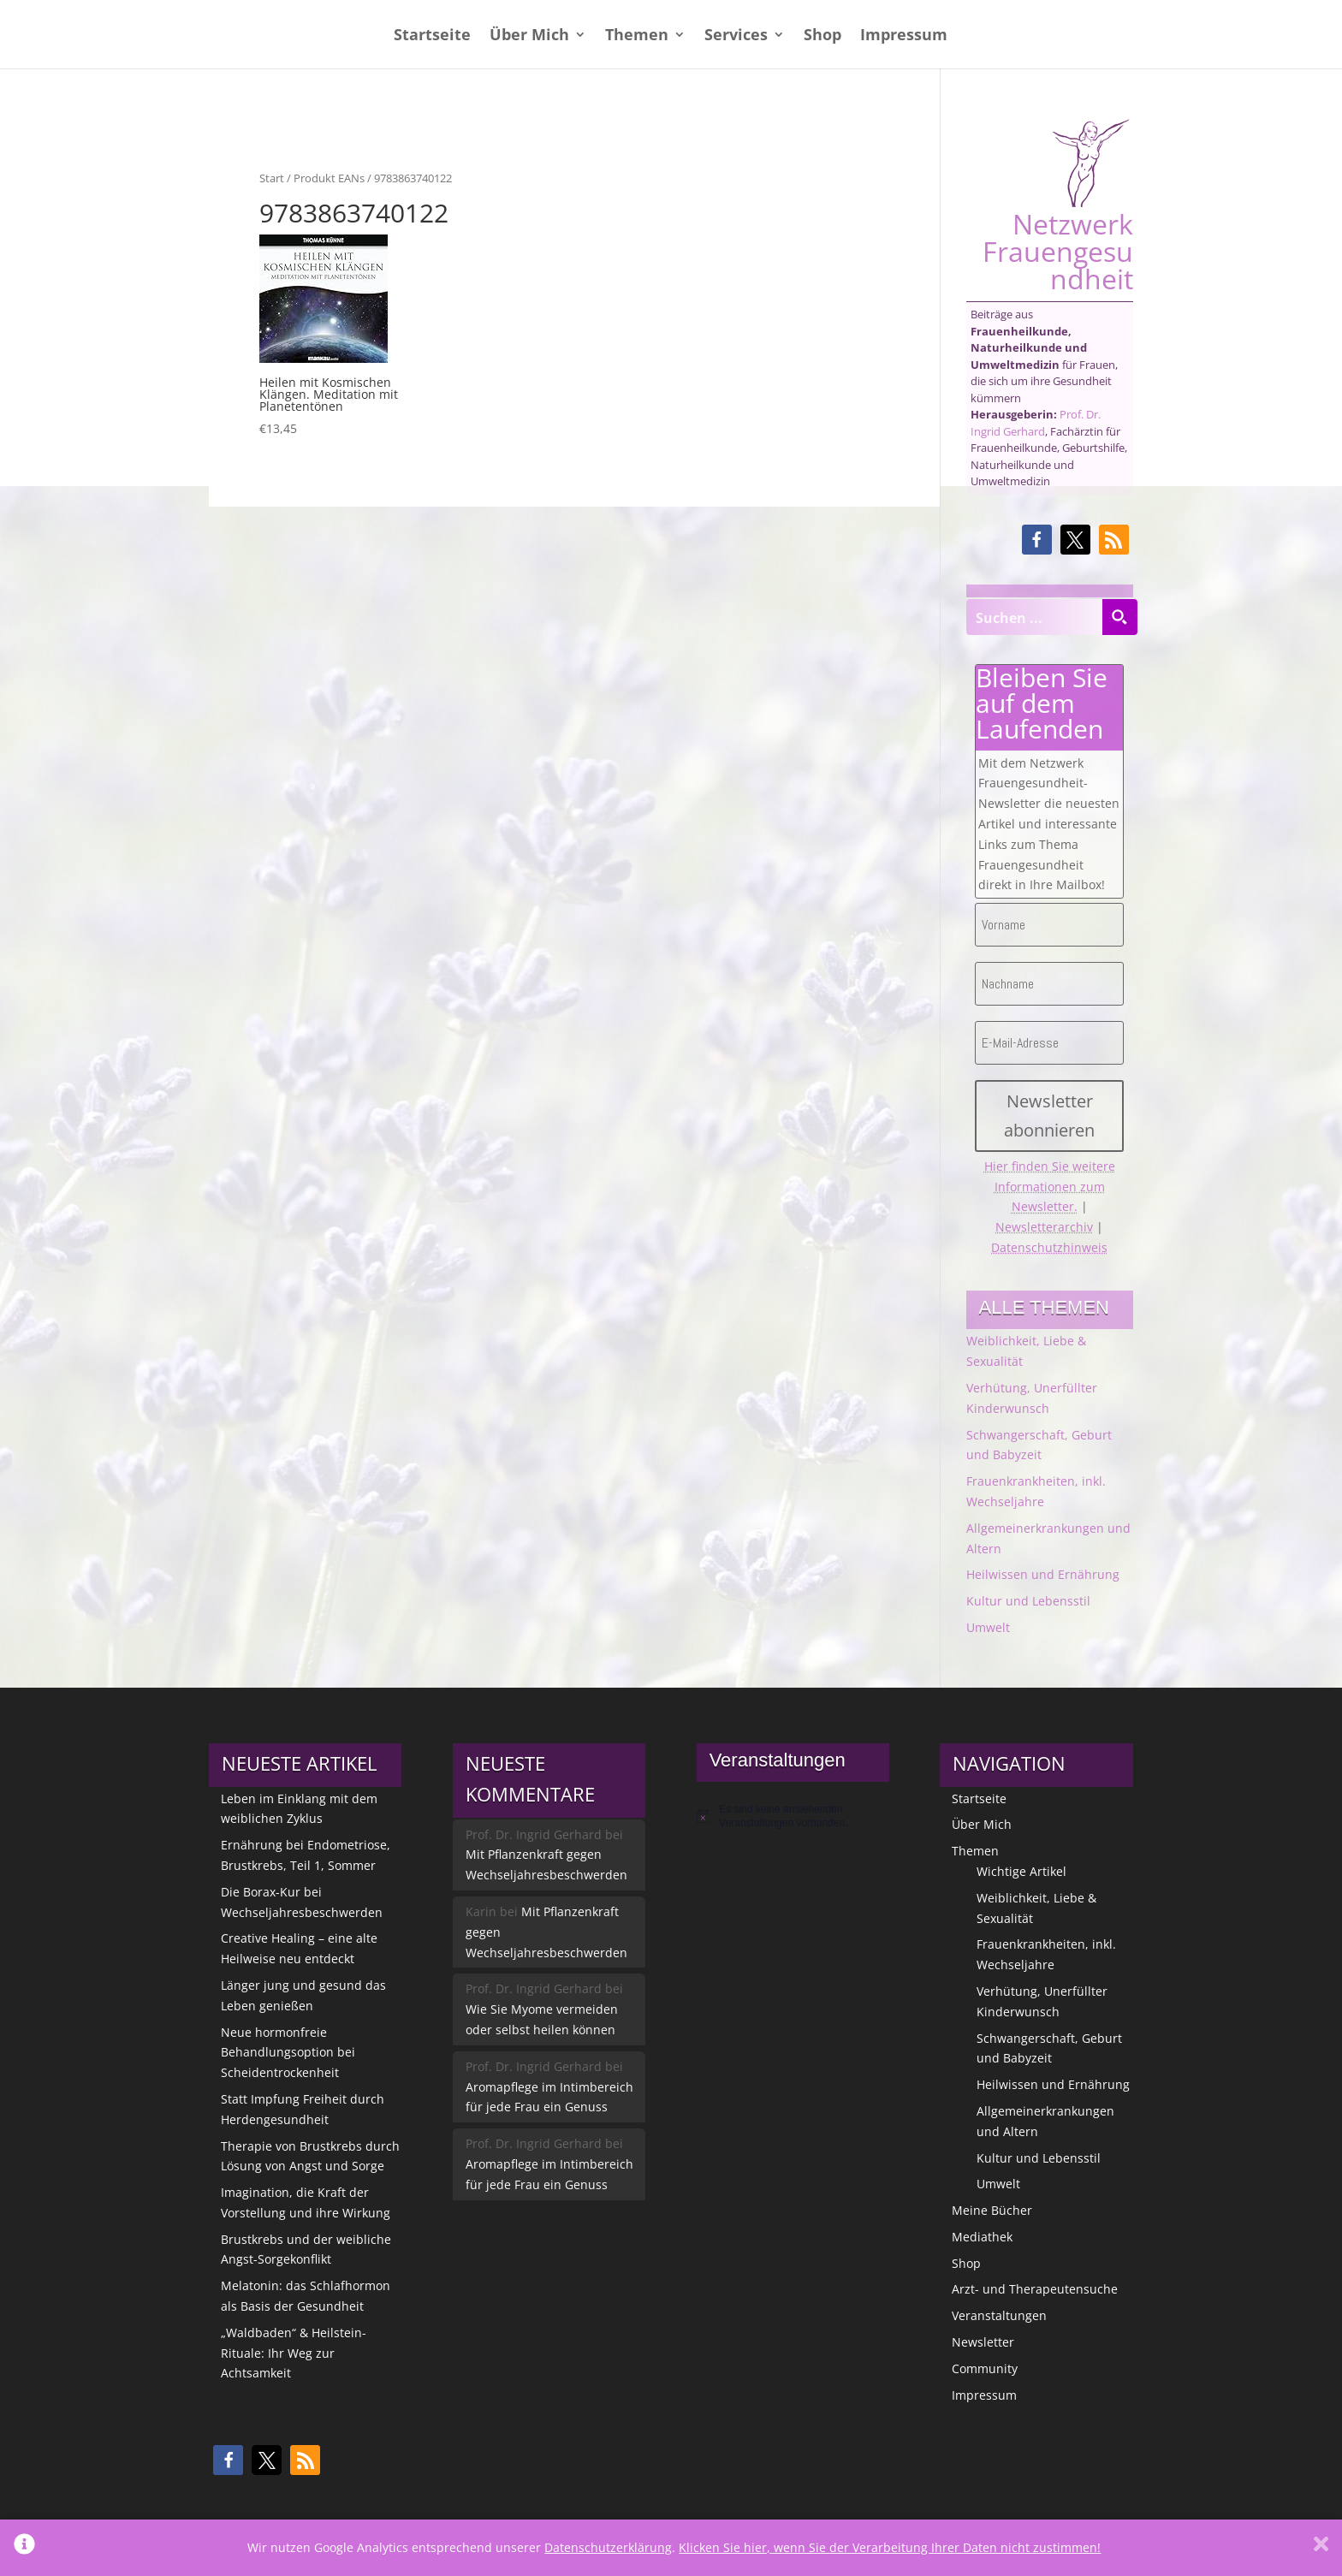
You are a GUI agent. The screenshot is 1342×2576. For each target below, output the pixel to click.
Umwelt (988, 1627)
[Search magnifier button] (1119, 617)
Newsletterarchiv (1044, 1227)
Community (985, 2368)
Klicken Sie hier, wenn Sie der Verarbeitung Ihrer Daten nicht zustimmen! (890, 2547)
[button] (1037, 540)
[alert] (793, 1816)
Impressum (903, 36)
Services (736, 36)
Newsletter (983, 2342)
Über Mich (529, 36)
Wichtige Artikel (1021, 1871)
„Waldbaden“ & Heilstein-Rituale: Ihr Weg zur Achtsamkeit (293, 2353)
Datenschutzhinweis (1049, 1247)
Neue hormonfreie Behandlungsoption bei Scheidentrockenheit (288, 2052)
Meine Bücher (992, 2210)
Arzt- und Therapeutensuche (1035, 2289)
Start (271, 178)
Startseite (432, 36)
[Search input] (1035, 617)
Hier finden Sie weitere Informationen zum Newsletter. (1049, 1186)
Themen (636, 36)
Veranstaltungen (999, 2315)
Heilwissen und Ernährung (1042, 1574)
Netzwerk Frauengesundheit (1058, 205)
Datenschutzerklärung (608, 2547)
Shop (822, 36)
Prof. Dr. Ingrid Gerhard (1036, 423)
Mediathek (982, 2237)
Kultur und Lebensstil (1028, 1601)
